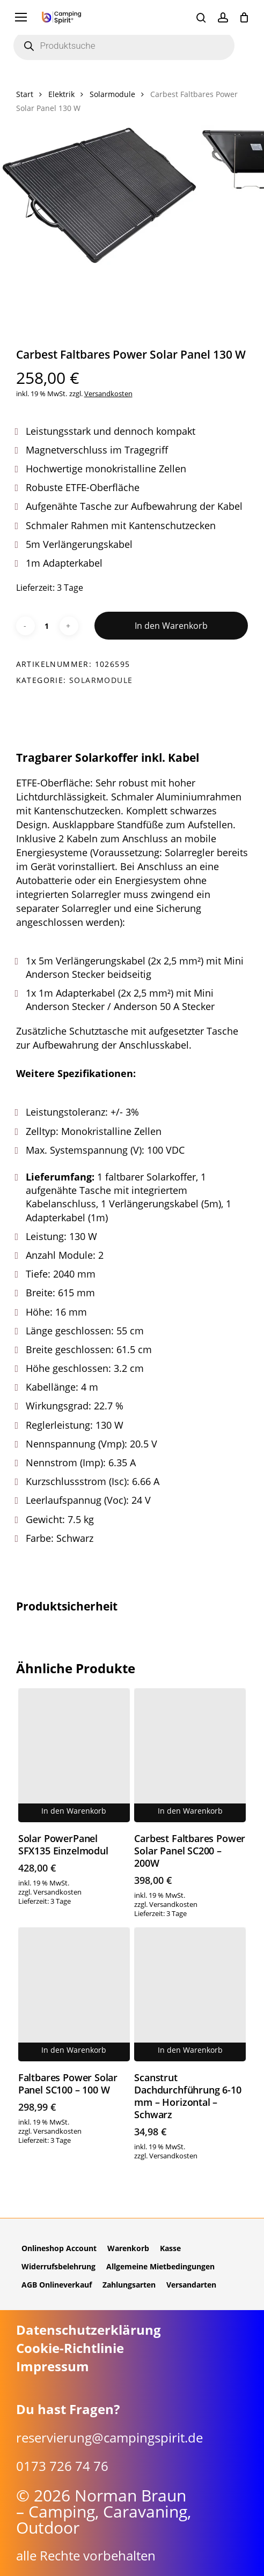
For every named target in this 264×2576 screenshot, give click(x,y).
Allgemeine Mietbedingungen (160, 2266)
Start (24, 94)
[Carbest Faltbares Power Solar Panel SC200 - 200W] (190, 1755)
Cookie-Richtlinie (70, 2348)
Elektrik (61, 94)
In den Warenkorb (171, 626)
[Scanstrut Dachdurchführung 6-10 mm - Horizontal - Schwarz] (190, 1994)
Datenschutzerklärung (88, 2330)
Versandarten (191, 2285)
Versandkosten (108, 393)
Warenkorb (128, 2248)
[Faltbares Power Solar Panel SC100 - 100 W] (74, 1994)
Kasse (170, 2248)
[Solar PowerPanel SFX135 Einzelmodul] (74, 1755)
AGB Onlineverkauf (56, 2285)
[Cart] (243, 17)
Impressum (52, 2366)
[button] (21, 17)
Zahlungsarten (129, 2285)
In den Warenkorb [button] (73, 1811)
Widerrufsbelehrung (58, 2266)
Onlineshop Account (59, 2248)
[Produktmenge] (47, 626)
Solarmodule (112, 94)
